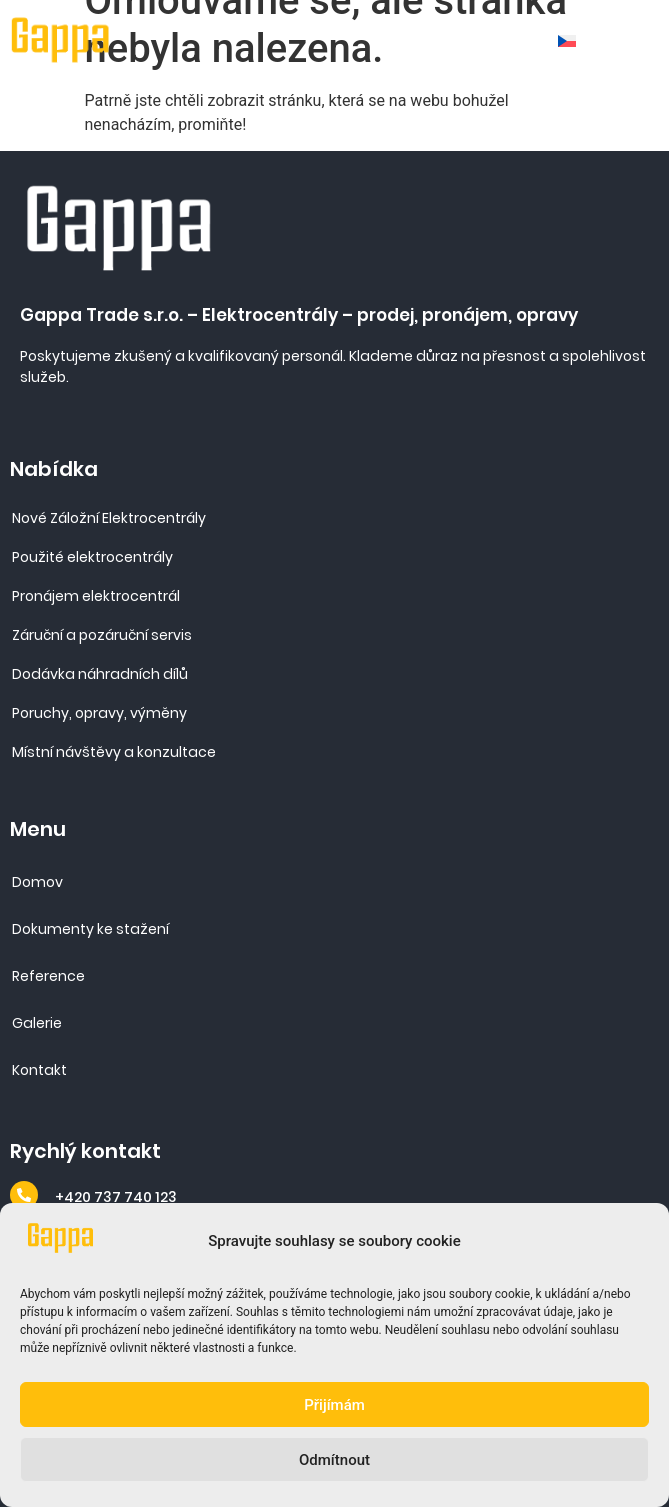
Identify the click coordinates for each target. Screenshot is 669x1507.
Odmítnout (334, 1460)
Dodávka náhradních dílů (100, 674)
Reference (48, 976)
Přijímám (334, 1405)
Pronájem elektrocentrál (96, 596)
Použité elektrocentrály (92, 557)
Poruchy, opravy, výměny (99, 713)
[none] (573, 40)
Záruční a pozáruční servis (102, 635)
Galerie (37, 1023)
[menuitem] (573, 40)
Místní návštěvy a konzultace (114, 752)
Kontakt (39, 1070)
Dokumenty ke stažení (90, 929)
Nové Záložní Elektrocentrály (109, 518)
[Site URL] (61, 40)
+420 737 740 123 (116, 1197)
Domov (37, 882)
